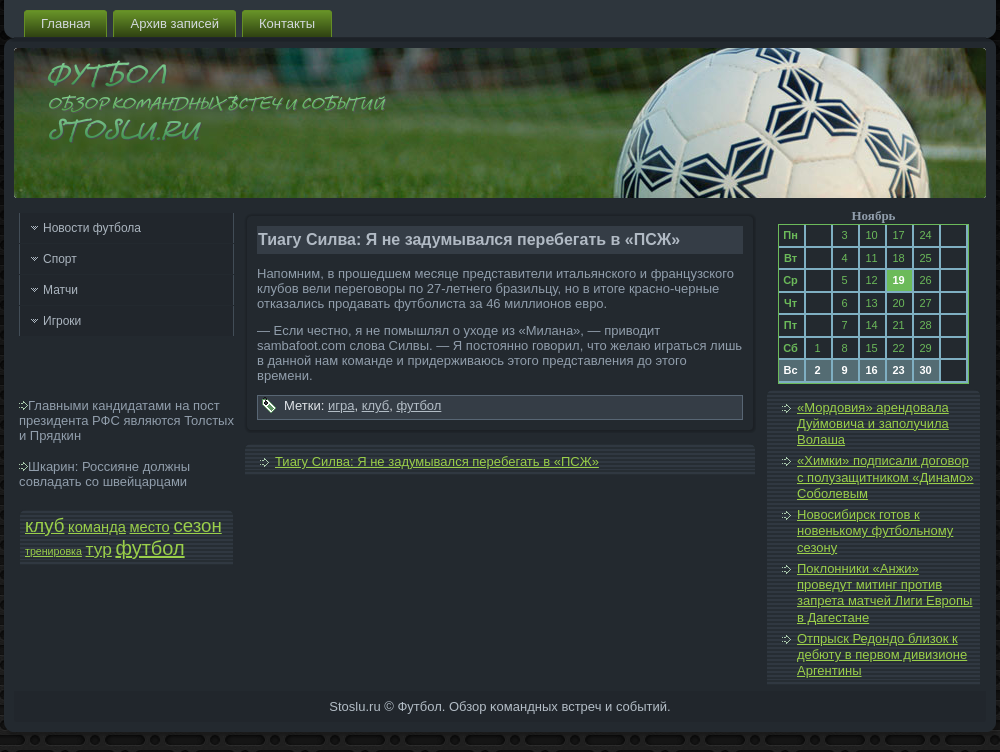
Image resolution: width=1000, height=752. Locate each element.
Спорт (60, 259)
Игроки (62, 321)
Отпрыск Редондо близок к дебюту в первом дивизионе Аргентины (882, 655)
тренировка (53, 551)
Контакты (287, 23)
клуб (44, 525)
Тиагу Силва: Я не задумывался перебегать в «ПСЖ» (437, 461)
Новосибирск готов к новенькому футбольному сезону (875, 531)
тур (99, 549)
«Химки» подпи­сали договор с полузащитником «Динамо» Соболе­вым (885, 477)
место (150, 527)
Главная (65, 23)
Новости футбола (92, 228)
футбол (149, 548)
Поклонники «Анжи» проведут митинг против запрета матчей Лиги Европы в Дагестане (884, 593)
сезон (197, 525)
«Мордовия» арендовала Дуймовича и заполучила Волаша (873, 424)
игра (341, 405)
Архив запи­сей (174, 23)
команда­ (97, 527)
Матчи (60, 290)
